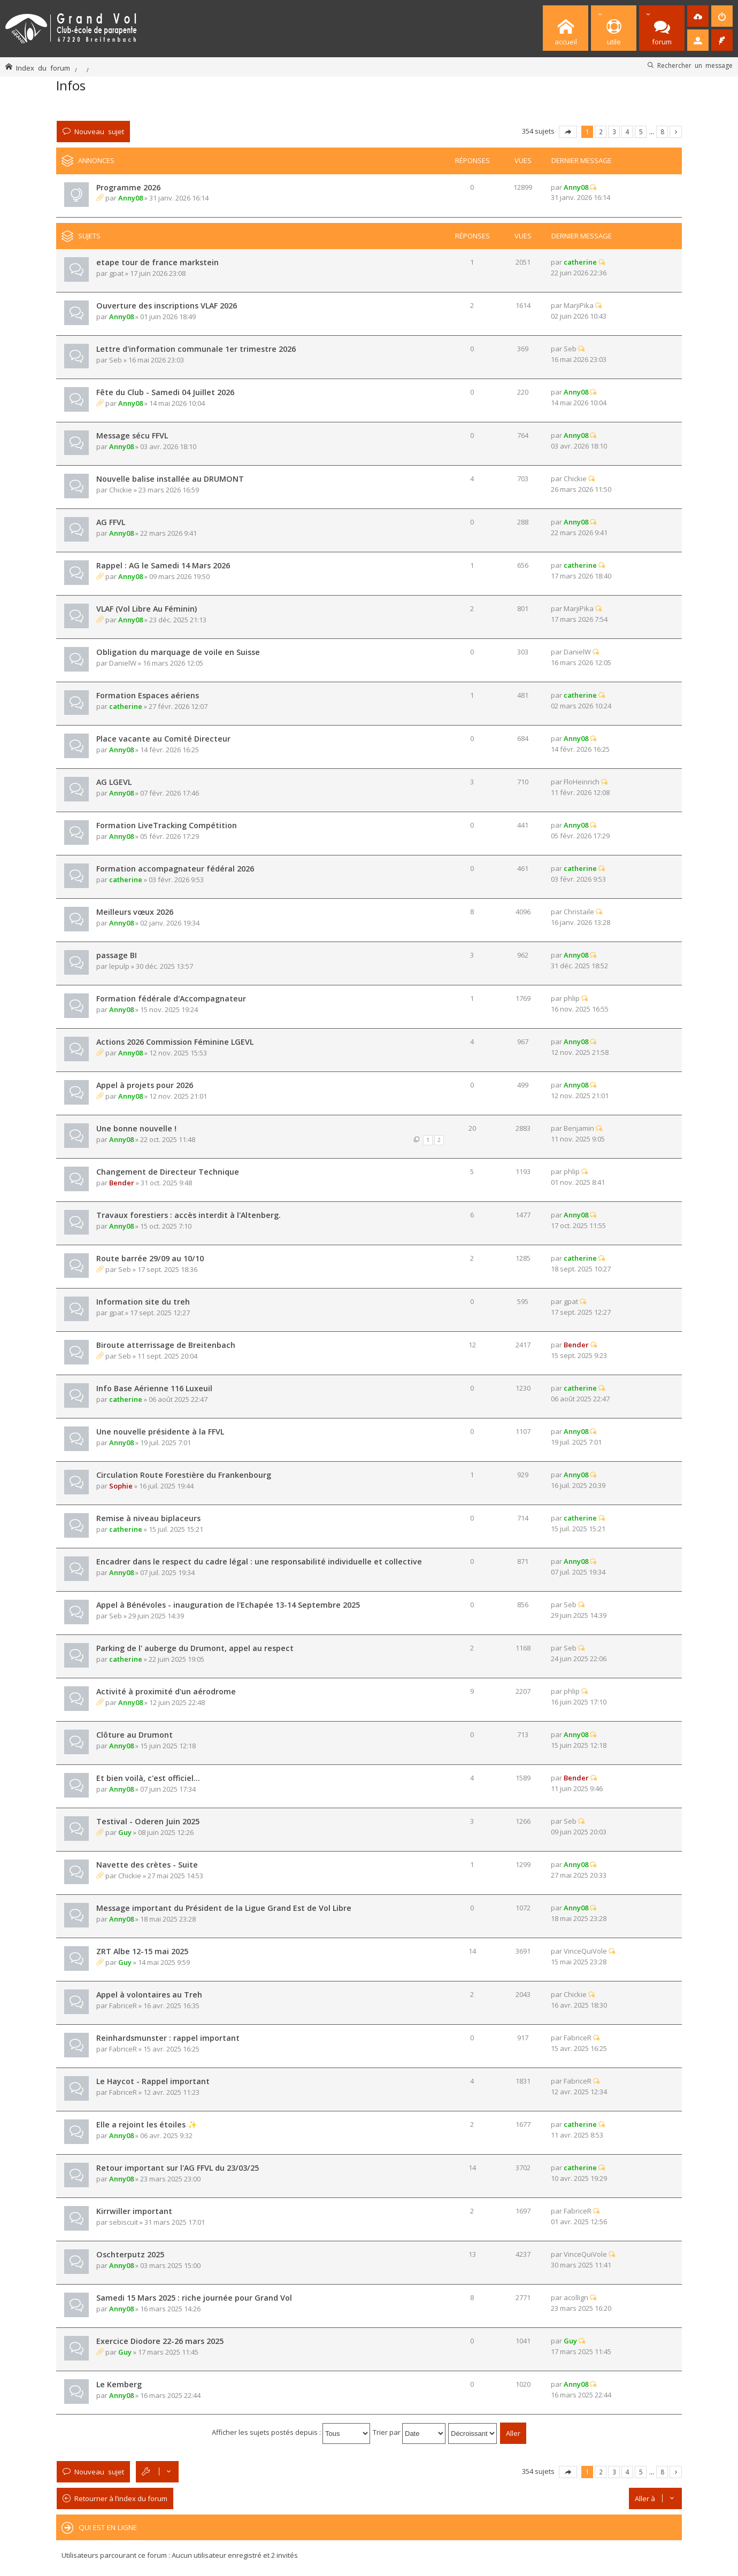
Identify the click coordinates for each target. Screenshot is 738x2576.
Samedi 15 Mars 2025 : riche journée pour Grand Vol (194, 2298)
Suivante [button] (676, 132)
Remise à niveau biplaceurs (148, 1518)
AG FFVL (110, 522)
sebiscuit (123, 2222)
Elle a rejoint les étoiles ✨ (146, 2124)
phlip (572, 998)
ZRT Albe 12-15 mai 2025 (142, 1951)
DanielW (122, 663)
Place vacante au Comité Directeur (163, 739)
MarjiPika (579, 305)
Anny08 (130, 198)
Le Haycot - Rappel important (153, 2081)
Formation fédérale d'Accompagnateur (171, 998)
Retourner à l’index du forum (120, 2498)
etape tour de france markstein (157, 262)
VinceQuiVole (585, 1951)
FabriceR (123, 2005)
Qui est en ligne (108, 2527)
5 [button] (641, 131)
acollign (576, 2297)
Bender (121, 1182)
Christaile (579, 911)
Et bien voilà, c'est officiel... (148, 1778)
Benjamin (579, 1128)
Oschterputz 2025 (130, 2254)
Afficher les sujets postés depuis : (291, 2432)
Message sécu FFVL (132, 435)
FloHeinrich (581, 781)
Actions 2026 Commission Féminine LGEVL (174, 1042)
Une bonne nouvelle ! (136, 1128)
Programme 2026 (128, 187)
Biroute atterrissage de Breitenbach (165, 1345)
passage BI (116, 955)
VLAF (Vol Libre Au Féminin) (146, 609)
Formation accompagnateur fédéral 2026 (175, 868)
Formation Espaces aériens (147, 695)
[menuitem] (698, 16)
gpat (116, 273)
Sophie (121, 1486)
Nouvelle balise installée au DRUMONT (170, 479)
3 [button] (614, 131)
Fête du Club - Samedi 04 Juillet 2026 (165, 392)
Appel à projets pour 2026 (144, 1085)
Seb (115, 360)
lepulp (119, 966)
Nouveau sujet (99, 131)
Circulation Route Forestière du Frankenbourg (183, 1475)
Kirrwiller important (134, 2211)
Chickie (120, 490)
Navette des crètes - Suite (147, 1865)
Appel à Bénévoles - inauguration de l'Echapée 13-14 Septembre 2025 (228, 1605)
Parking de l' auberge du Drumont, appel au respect (195, 1648)
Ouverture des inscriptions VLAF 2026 (166, 305)
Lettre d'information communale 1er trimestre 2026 (196, 349)
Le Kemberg (119, 2384)
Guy (125, 1832)
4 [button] (627, 131)
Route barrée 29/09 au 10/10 (150, 1258)
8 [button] (662, 131)
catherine (580, 262)
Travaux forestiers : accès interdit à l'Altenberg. (188, 1215)
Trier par (409, 2432)
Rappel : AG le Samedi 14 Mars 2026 (163, 565)
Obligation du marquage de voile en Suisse (178, 652)
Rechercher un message (695, 65)
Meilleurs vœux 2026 (134, 912)
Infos (71, 85)
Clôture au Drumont (134, 1735)
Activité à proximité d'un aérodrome (166, 1691)
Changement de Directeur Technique (167, 1172)
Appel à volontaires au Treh (149, 1994)
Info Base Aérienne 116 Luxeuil (154, 1388)
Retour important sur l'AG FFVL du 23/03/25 (177, 2168)
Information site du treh (143, 1302)
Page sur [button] (568, 132)
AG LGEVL (114, 782)
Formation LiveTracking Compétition (166, 825)
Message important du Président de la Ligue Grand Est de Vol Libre (223, 1908)
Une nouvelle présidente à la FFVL (160, 1431)
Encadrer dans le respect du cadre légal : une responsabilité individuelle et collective (259, 1561)
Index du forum (43, 67)
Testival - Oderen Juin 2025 (147, 1821)
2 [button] (601, 131)
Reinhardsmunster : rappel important (168, 2038)
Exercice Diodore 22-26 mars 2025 (160, 2341)
